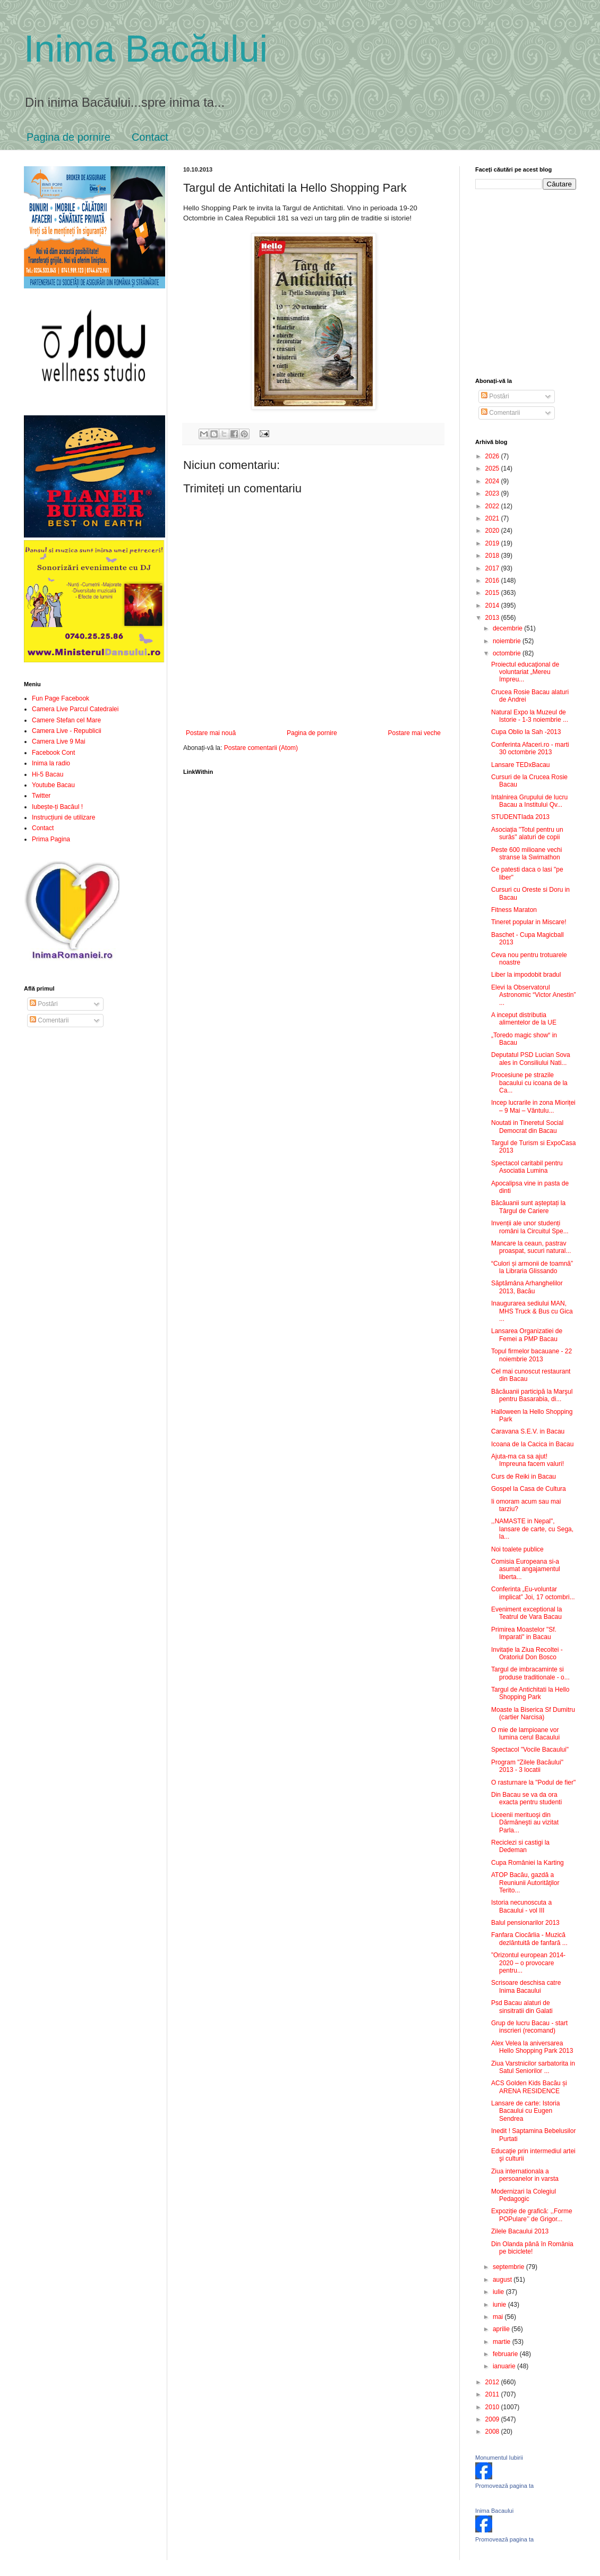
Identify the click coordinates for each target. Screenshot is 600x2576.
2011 (493, 2394)
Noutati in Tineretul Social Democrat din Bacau (527, 1126)
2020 (493, 530)
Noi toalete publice (517, 1549)
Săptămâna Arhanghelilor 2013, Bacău (527, 1287)
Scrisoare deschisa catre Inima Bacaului (526, 1986)
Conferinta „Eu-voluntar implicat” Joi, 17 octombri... (533, 1592)
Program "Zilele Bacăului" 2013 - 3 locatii (527, 1766)
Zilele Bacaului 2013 (519, 2231)
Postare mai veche (414, 733)
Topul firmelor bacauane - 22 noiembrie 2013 (531, 1354)
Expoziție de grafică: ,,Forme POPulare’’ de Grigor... (531, 2214)
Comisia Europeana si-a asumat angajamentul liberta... (525, 1569)
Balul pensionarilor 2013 (525, 1922)
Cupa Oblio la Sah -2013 (526, 732)
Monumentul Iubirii (499, 2457)
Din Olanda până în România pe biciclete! (532, 2247)
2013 (493, 617)
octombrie (507, 653)
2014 (493, 605)
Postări (44, 1004)
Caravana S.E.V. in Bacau (527, 1431)
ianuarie (505, 2366)
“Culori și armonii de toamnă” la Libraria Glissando (532, 1267)
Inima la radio (51, 763)
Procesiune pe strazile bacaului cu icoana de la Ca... (529, 1082)
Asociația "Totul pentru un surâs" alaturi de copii (527, 833)
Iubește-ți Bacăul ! (57, 807)
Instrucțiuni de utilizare (63, 817)
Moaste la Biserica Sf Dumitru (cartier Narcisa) (533, 1713)
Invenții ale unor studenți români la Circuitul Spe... (530, 1226)
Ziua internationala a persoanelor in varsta (525, 2175)
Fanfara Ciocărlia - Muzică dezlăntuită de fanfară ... (529, 1938)
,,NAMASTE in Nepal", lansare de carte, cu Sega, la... (532, 1528)
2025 (493, 468)
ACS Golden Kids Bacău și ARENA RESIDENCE (529, 2086)
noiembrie (507, 641)
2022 (493, 506)
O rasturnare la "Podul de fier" (533, 1782)
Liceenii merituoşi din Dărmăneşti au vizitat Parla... (525, 1822)
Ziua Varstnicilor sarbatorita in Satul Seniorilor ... (533, 2067)
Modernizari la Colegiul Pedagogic (523, 2195)
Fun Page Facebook (60, 698)
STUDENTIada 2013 (520, 817)
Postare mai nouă (211, 733)
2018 (493, 555)
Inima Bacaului (494, 2510)
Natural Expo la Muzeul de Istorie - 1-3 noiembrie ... (529, 716)
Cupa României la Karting (527, 1862)
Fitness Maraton (514, 910)
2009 (493, 2419)
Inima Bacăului (146, 49)
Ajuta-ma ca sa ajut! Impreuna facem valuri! (527, 1460)
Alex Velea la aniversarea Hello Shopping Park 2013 (532, 2047)
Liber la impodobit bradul (526, 974)
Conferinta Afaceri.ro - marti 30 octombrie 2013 (530, 748)
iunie (500, 2304)
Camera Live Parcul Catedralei (75, 709)
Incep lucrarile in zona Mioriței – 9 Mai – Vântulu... (533, 1106)
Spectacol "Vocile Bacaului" (530, 1749)
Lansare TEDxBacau (520, 765)
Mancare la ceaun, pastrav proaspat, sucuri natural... (531, 1247)
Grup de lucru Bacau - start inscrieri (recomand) (529, 2026)
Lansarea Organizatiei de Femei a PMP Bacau (526, 1334)
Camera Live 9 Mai (58, 741)
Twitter (41, 795)
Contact (150, 137)
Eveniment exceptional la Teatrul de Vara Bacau (526, 1613)
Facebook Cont (53, 752)
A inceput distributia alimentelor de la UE (523, 1018)
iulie (499, 2292)
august (503, 2279)
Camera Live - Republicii (66, 731)
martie (502, 2341)
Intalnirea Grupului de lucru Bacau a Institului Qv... (529, 801)
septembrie (509, 2267)
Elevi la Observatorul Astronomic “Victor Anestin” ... (533, 995)
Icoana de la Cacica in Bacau (532, 1444)
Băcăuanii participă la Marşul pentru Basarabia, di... (531, 1395)
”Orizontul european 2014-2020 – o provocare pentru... (528, 1962)
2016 (493, 580)
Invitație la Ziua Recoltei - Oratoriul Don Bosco (527, 1653)
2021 (493, 518)
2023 (493, 493)
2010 (493, 2407)
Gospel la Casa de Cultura (528, 1488)
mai (499, 2317)
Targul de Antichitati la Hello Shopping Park (530, 1693)
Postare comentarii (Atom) (261, 748)
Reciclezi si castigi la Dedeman (520, 1846)
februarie (506, 2354)
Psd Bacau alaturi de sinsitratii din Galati (522, 2006)
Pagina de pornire (68, 137)
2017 (493, 568)
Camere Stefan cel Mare (66, 720)
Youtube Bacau (53, 785)
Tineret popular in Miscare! (529, 922)
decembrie (508, 628)
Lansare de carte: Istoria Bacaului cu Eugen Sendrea (525, 2111)
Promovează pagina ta (504, 2486)
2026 (493, 456)
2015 (493, 592)
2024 (493, 481)
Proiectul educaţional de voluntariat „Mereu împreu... (525, 672)
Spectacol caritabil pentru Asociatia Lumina (527, 1166)
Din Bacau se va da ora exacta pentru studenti (526, 1798)
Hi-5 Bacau (47, 774)
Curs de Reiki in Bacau (523, 1476)
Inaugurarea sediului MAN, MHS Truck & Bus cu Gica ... (532, 1311)
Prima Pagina (51, 839)
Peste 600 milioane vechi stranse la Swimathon (526, 853)
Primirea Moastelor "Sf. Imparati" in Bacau (523, 1633)
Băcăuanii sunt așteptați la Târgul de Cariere (528, 1206)
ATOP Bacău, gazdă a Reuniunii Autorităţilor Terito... (525, 1882)
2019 (493, 543)
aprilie (502, 2329)
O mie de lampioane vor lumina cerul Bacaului (525, 1733)
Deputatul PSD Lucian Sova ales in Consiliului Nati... (530, 1058)
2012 (493, 2382)
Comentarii (49, 1020)
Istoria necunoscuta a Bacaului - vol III (521, 1906)
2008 (493, 2431)
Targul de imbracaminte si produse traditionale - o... (530, 1673)
